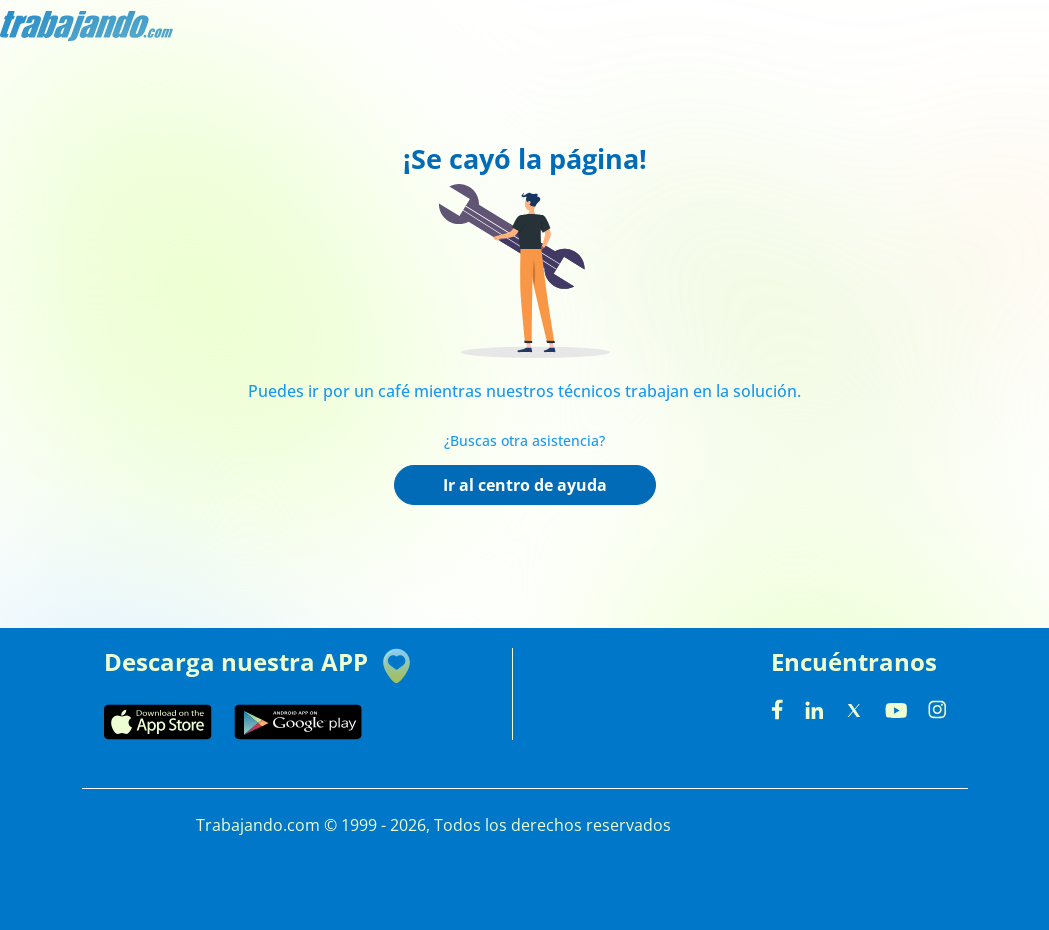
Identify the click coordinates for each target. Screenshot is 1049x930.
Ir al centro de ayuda (525, 485)
